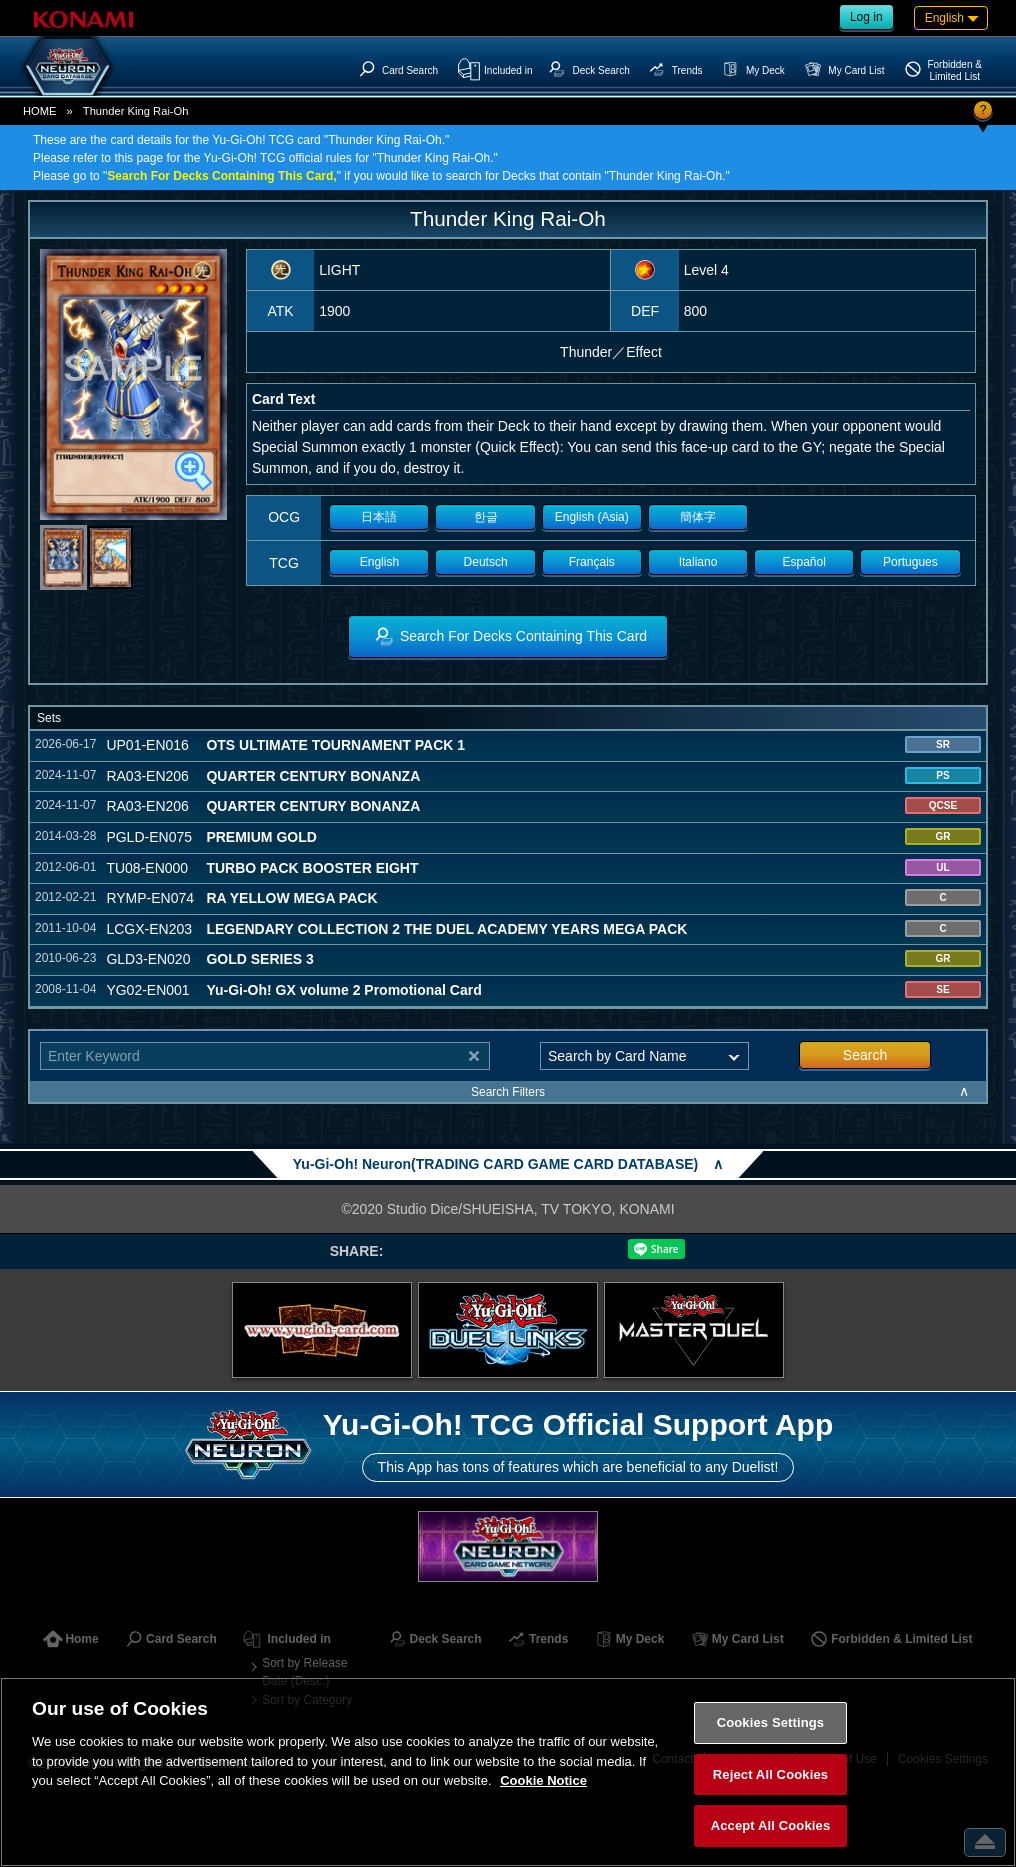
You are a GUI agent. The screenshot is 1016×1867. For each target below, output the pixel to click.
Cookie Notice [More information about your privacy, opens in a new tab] (543, 1780)
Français (592, 562)
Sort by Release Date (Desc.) (304, 1672)
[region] (508, 1772)
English (379, 562)
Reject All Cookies (770, 1774)
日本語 (379, 517)
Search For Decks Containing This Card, (221, 176)
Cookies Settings (771, 1722)
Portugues (910, 562)
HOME (40, 111)
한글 (486, 517)
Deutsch (486, 562)
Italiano (698, 562)
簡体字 (698, 517)
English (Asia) (592, 517)
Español (804, 562)
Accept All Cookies (771, 1825)
